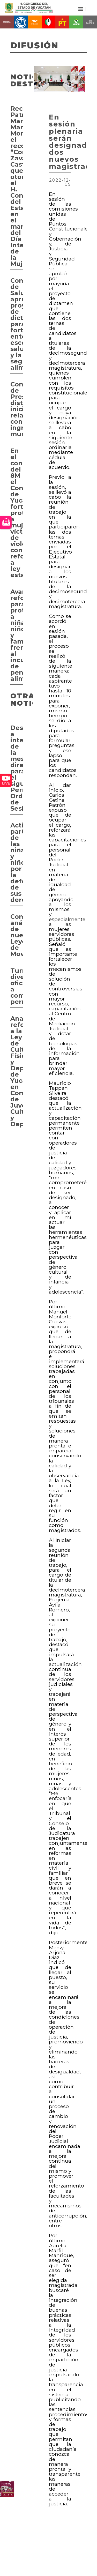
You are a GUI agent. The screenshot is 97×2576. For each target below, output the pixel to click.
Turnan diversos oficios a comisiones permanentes (16, 986)
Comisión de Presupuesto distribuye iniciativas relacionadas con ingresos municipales (16, 409)
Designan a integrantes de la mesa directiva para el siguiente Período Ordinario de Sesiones (16, 768)
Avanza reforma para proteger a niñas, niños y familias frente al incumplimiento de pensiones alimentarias (16, 635)
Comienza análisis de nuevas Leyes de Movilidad (16, 935)
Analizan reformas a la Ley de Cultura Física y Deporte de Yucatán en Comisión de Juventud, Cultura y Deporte (16, 1071)
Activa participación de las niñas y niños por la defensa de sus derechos (16, 863)
